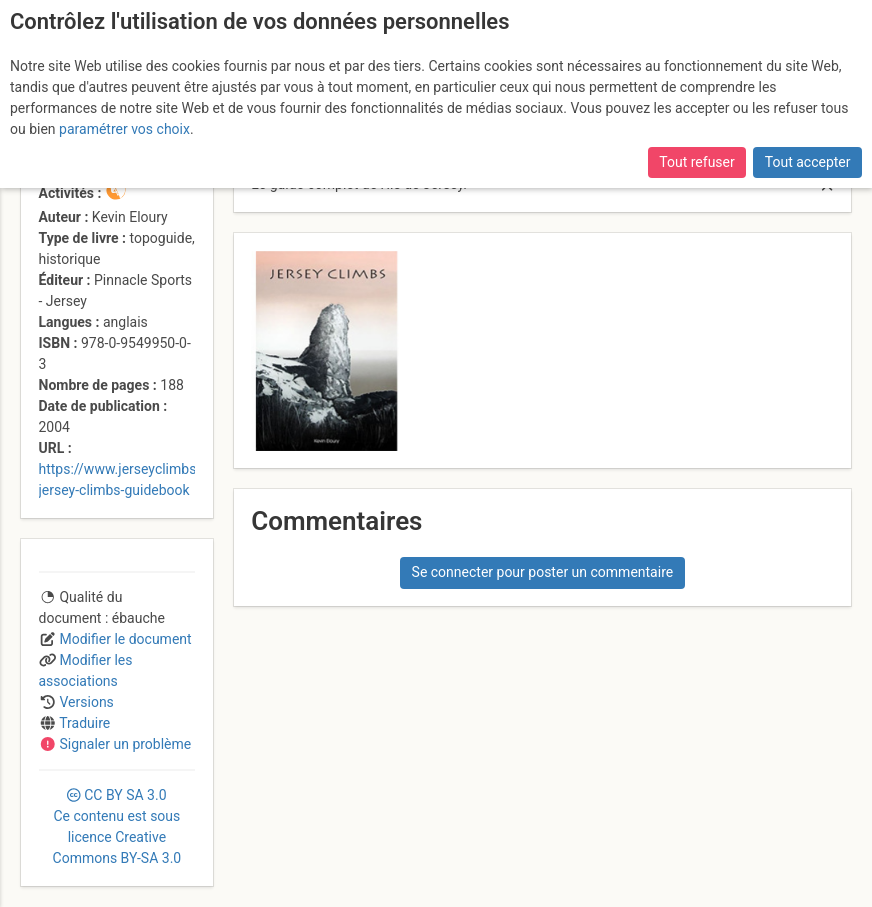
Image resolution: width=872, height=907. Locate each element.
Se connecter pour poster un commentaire (543, 572)
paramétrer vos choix (124, 129)
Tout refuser (696, 162)
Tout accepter (808, 162)
